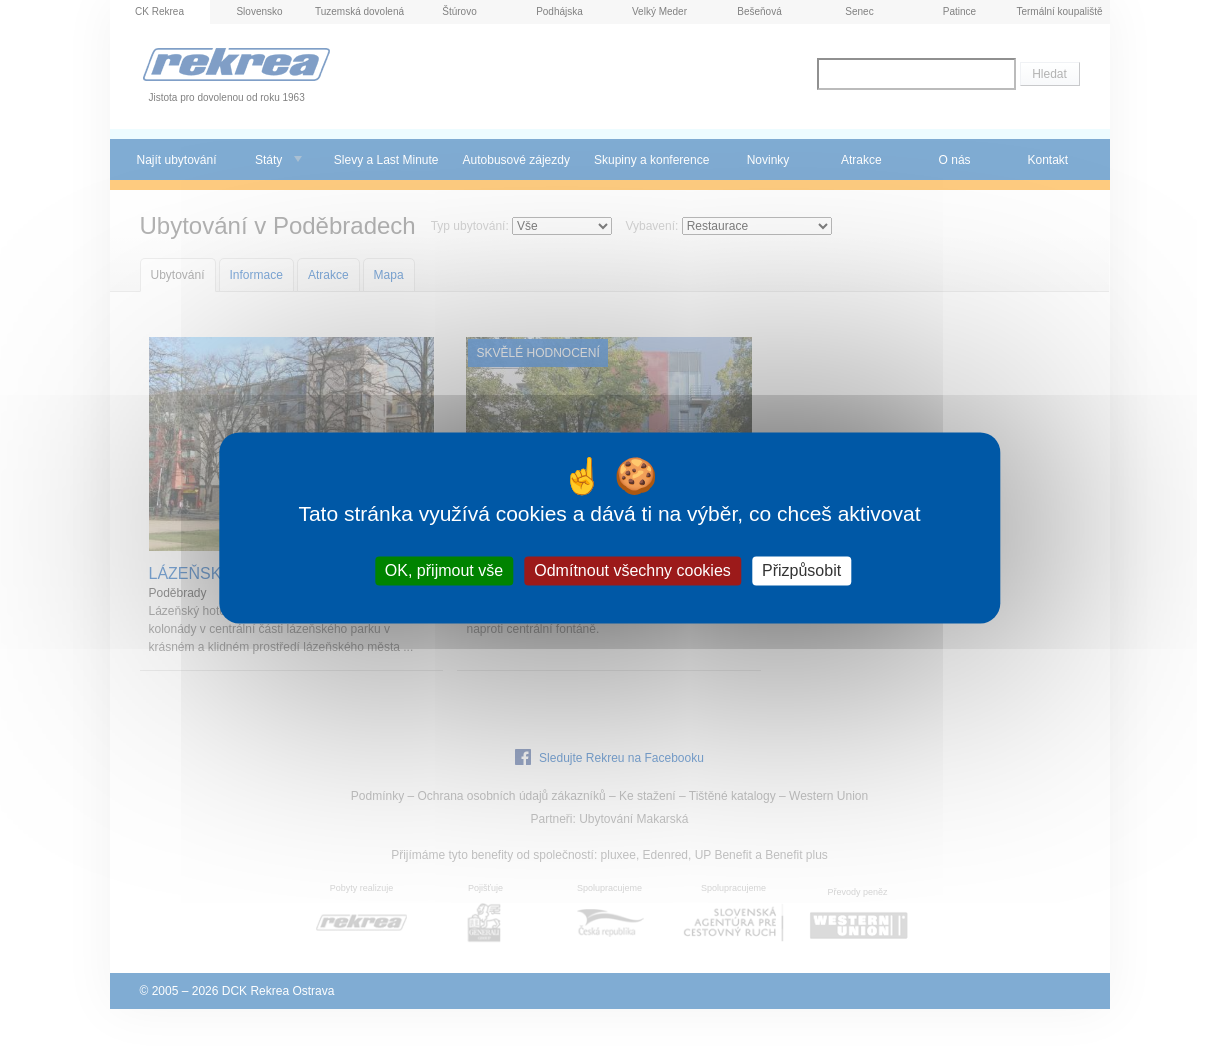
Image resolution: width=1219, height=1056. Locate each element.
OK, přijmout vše (444, 570)
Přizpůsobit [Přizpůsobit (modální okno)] (801, 570)
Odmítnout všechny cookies (632, 570)
